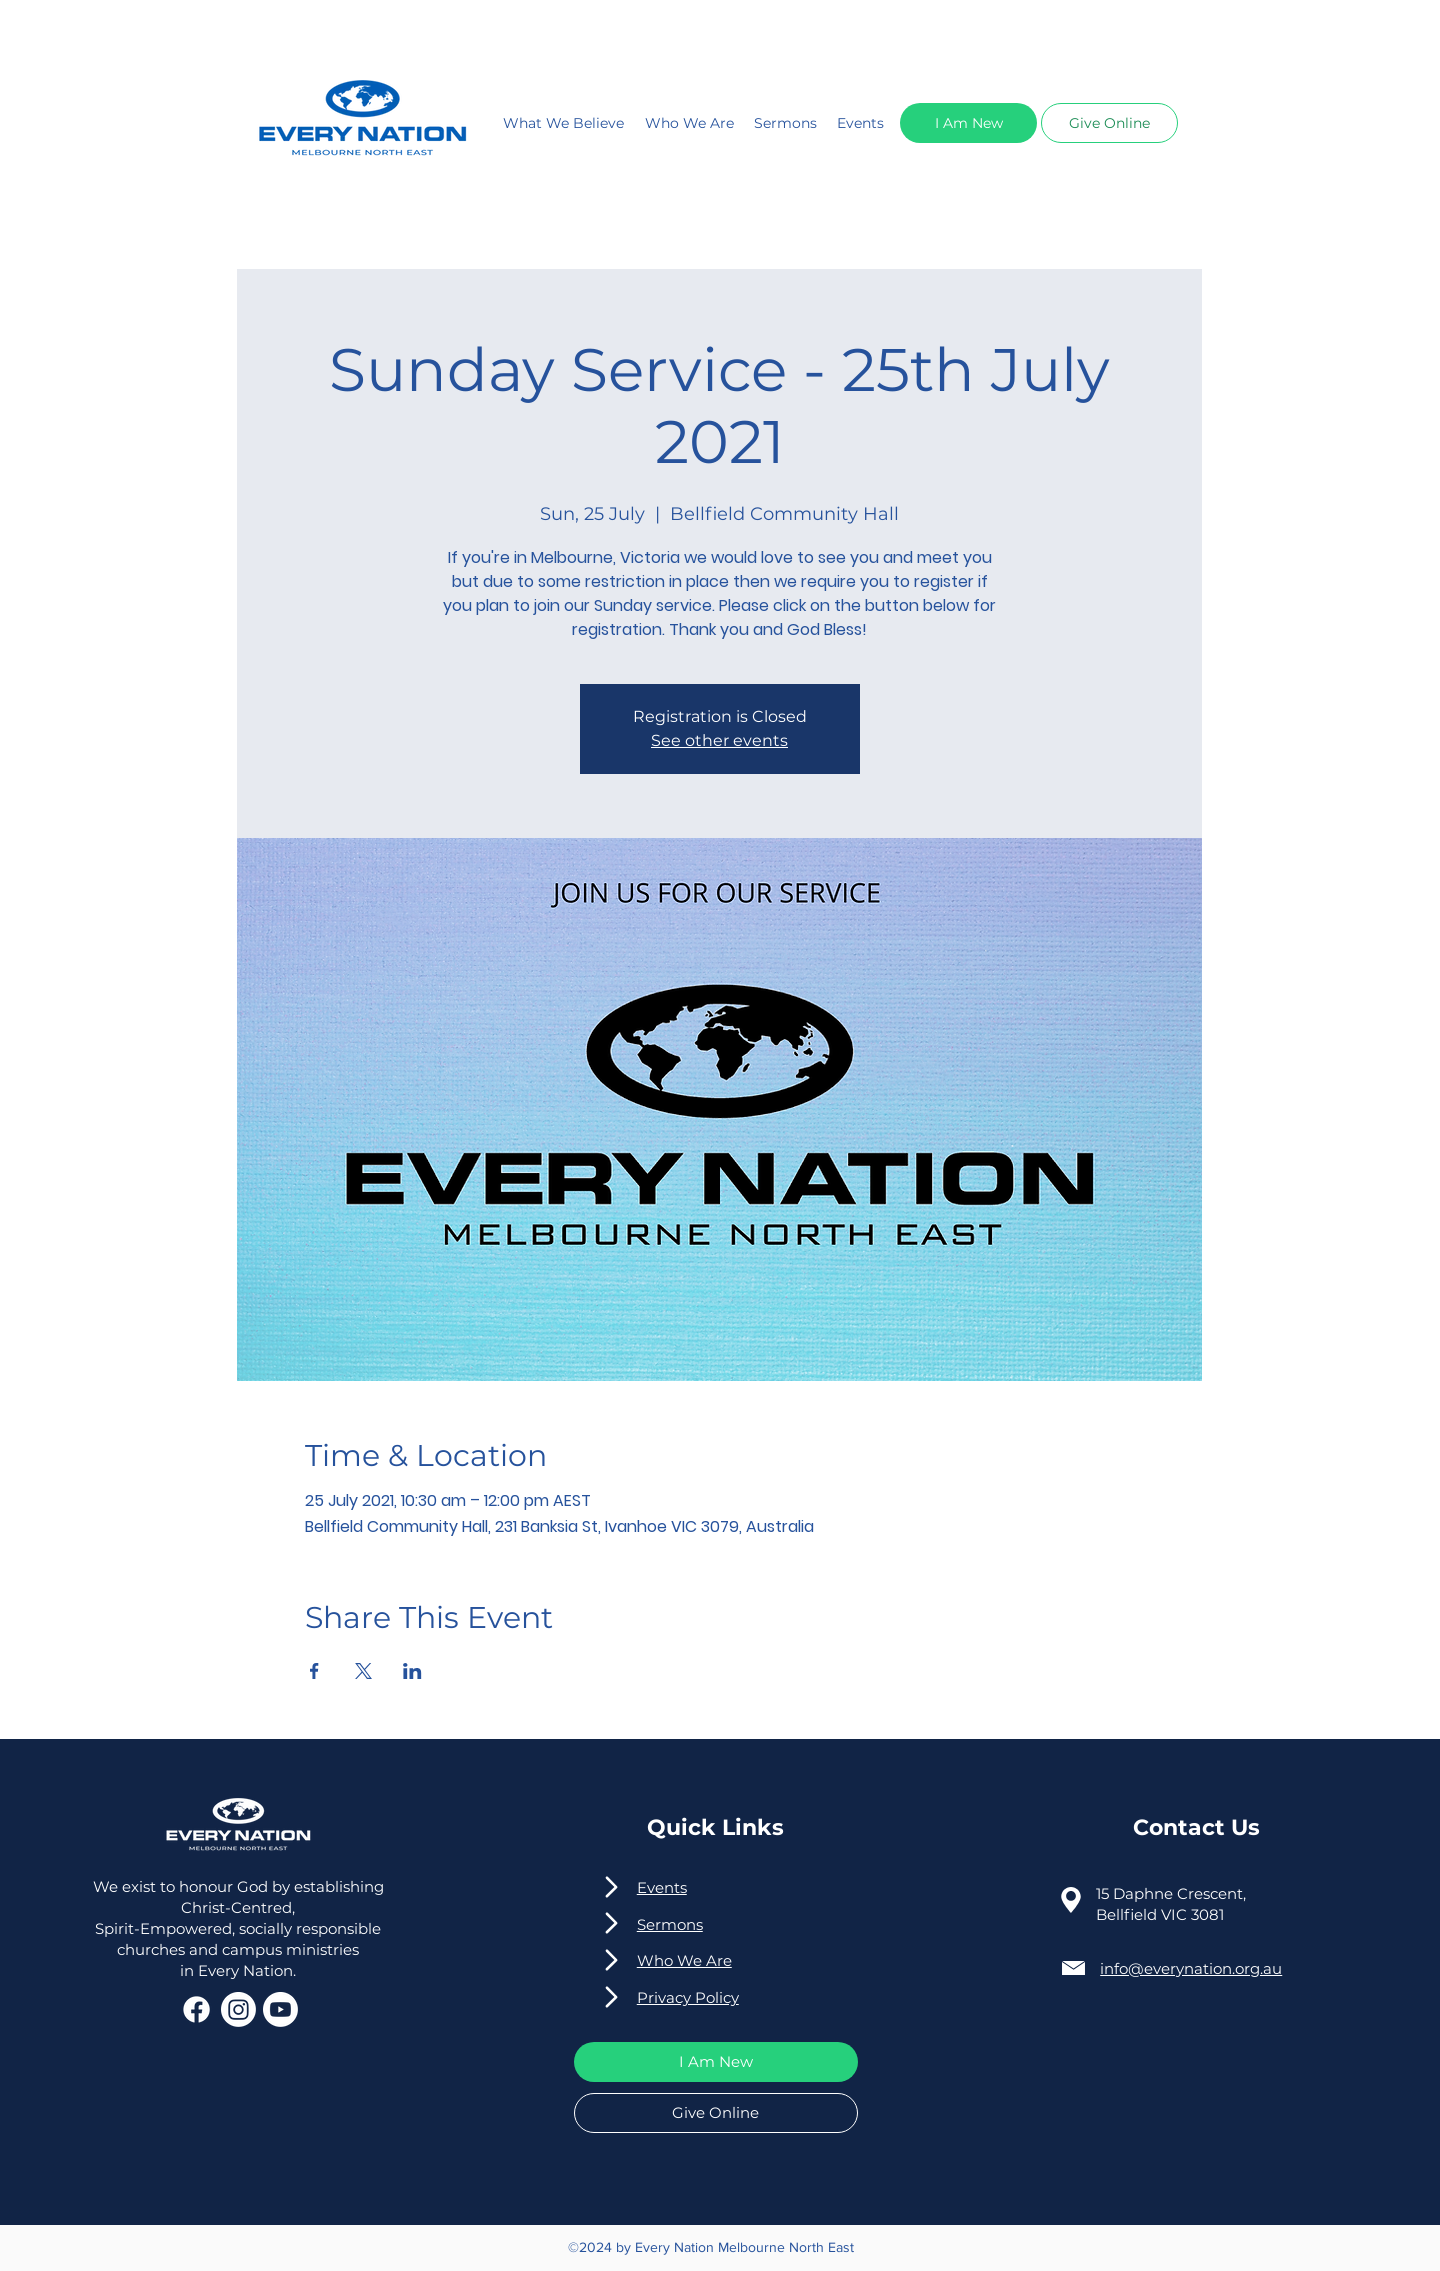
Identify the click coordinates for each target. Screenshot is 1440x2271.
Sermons (785, 123)
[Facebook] (196, 2009)
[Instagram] (238, 2009)
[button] (968, 123)
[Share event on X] (363, 1671)
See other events (719, 740)
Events (860, 123)
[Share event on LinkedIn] (412, 1671)
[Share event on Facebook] (314, 1671)
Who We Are (689, 123)
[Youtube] (280, 2009)
